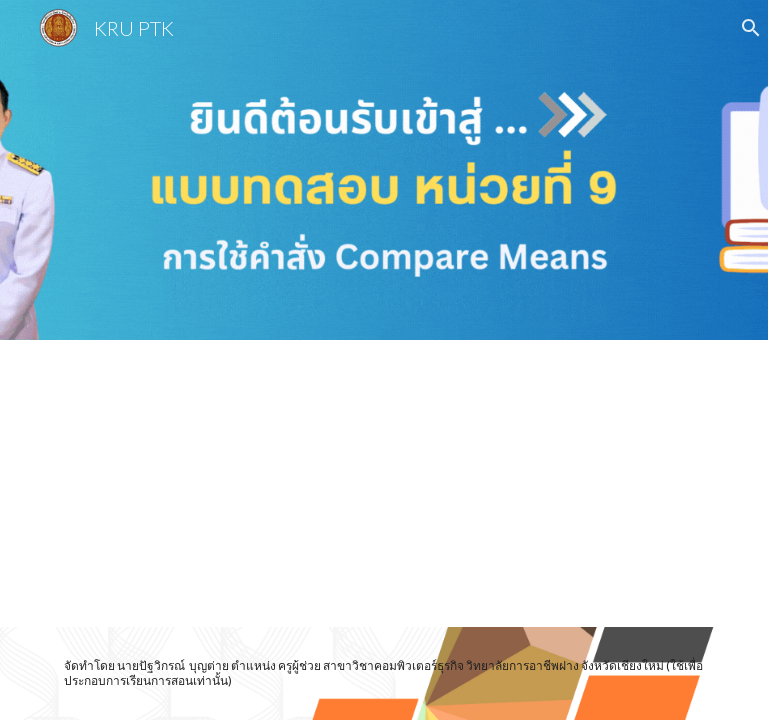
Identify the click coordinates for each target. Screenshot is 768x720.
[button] (744, 28)
